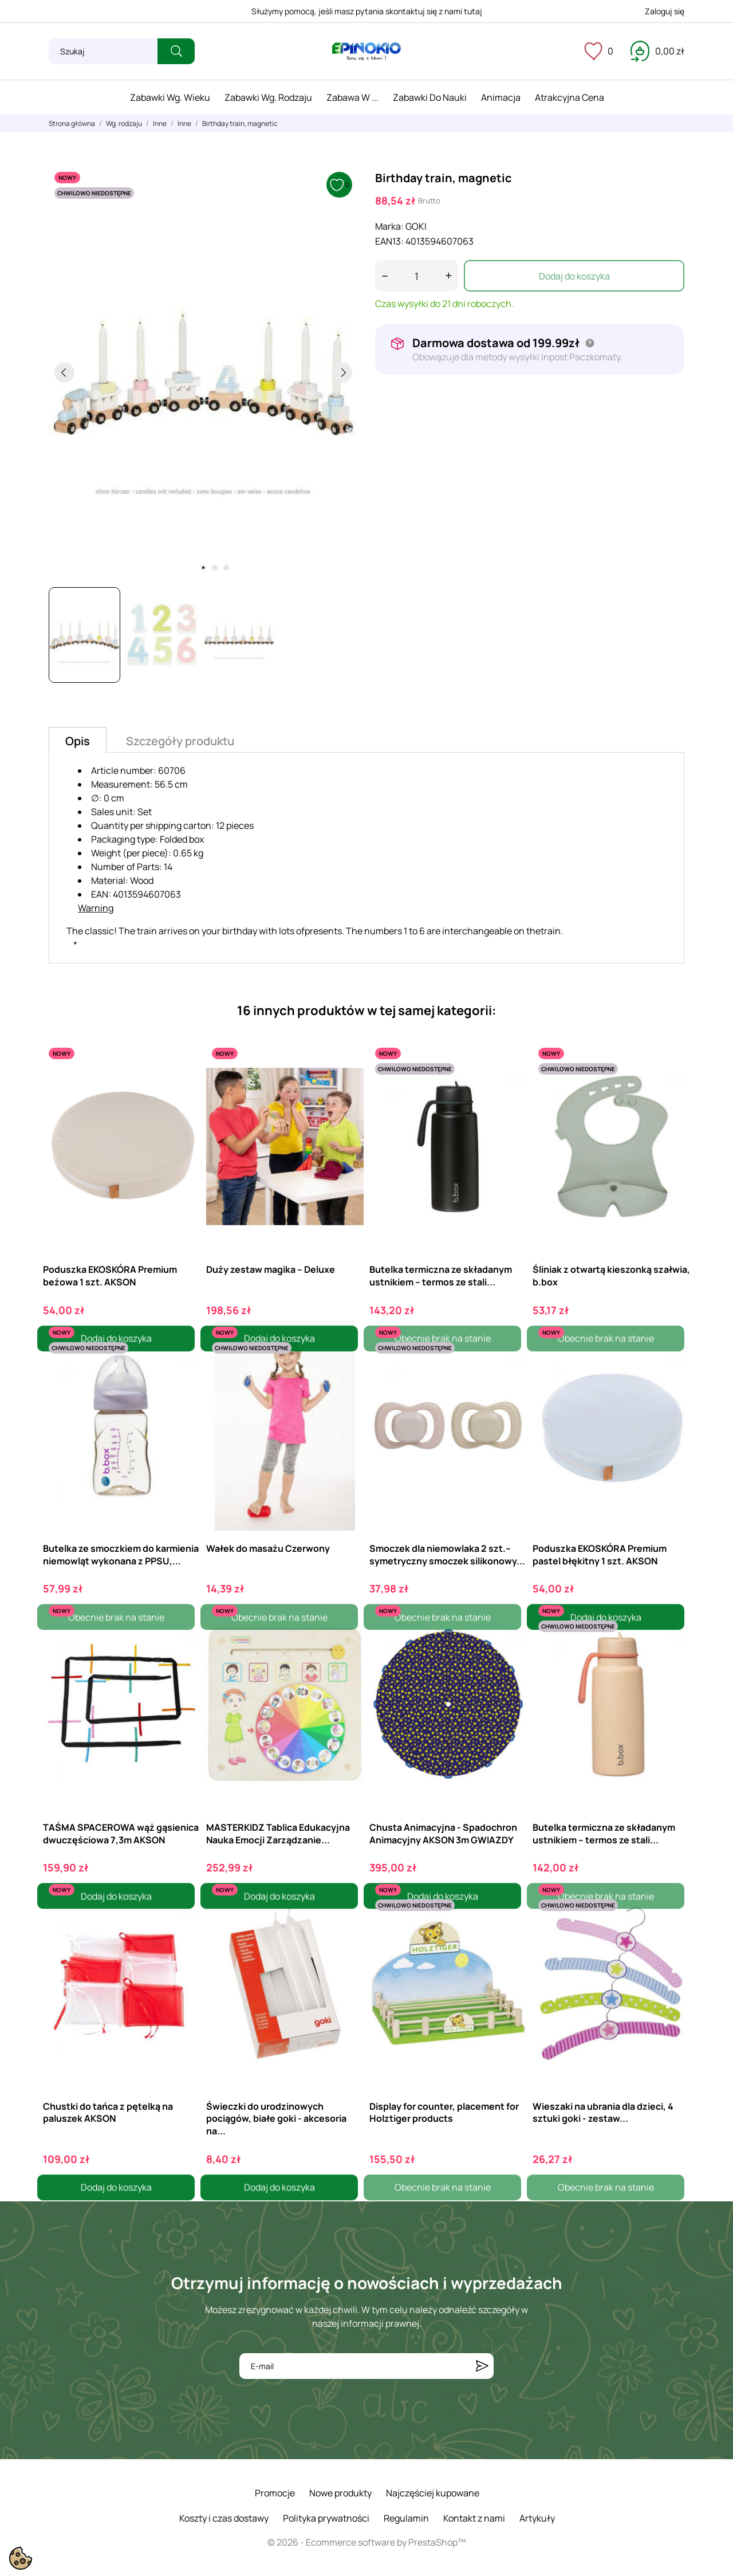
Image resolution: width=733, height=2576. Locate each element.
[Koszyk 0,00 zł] (657, 51)
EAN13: (389, 241)
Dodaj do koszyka (574, 276)
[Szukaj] (103, 51)
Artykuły (537, 2518)
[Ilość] (417, 276)
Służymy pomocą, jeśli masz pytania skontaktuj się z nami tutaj (366, 11)
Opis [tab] (77, 741)
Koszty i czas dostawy (224, 2518)
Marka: (389, 226)
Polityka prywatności (326, 2518)
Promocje (275, 2493)
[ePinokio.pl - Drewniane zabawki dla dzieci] (366, 51)
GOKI (416, 226)
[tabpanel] (203, 372)
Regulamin (406, 2518)
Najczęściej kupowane (432, 2493)
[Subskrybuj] (482, 2366)
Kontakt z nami (474, 2518)
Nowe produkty (340, 2493)
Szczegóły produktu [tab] (180, 741)
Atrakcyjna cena (569, 97)
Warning (95, 908)
